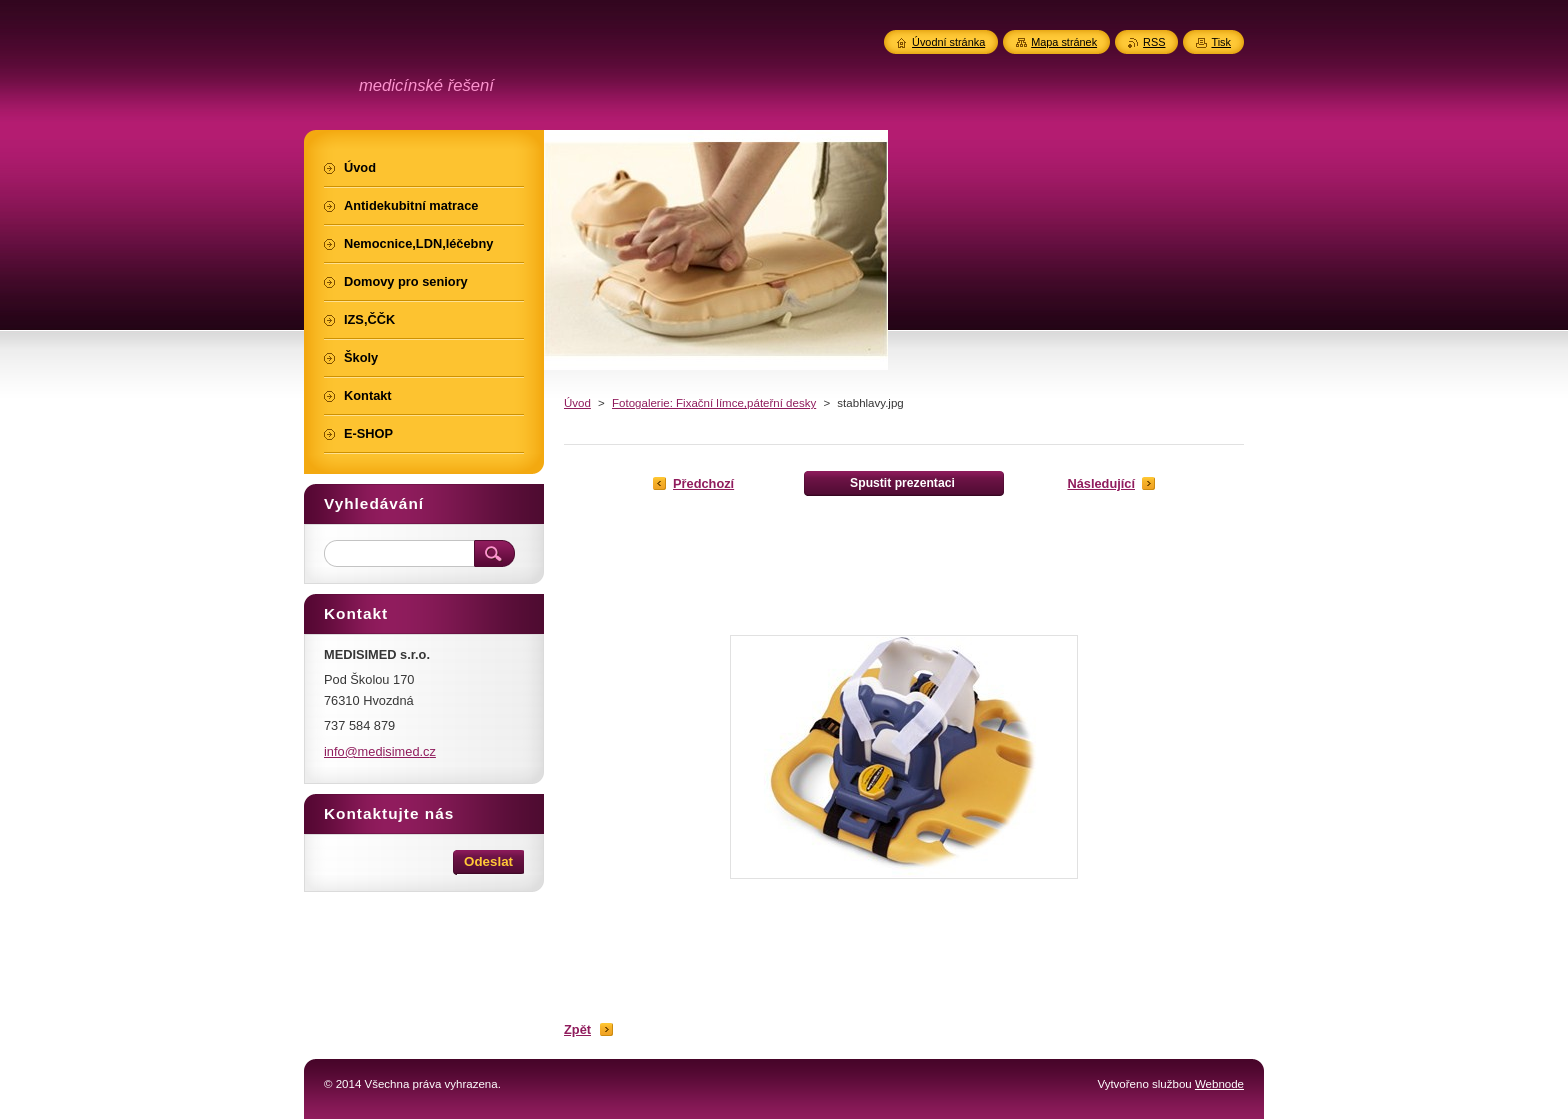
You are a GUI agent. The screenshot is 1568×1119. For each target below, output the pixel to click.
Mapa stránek (1064, 42)
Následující (1101, 483)
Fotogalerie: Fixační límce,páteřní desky (714, 403)
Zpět (577, 1029)
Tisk (1221, 42)
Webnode (1219, 1084)
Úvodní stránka (948, 42)
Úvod (577, 403)
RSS (1154, 42)
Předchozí (703, 483)
